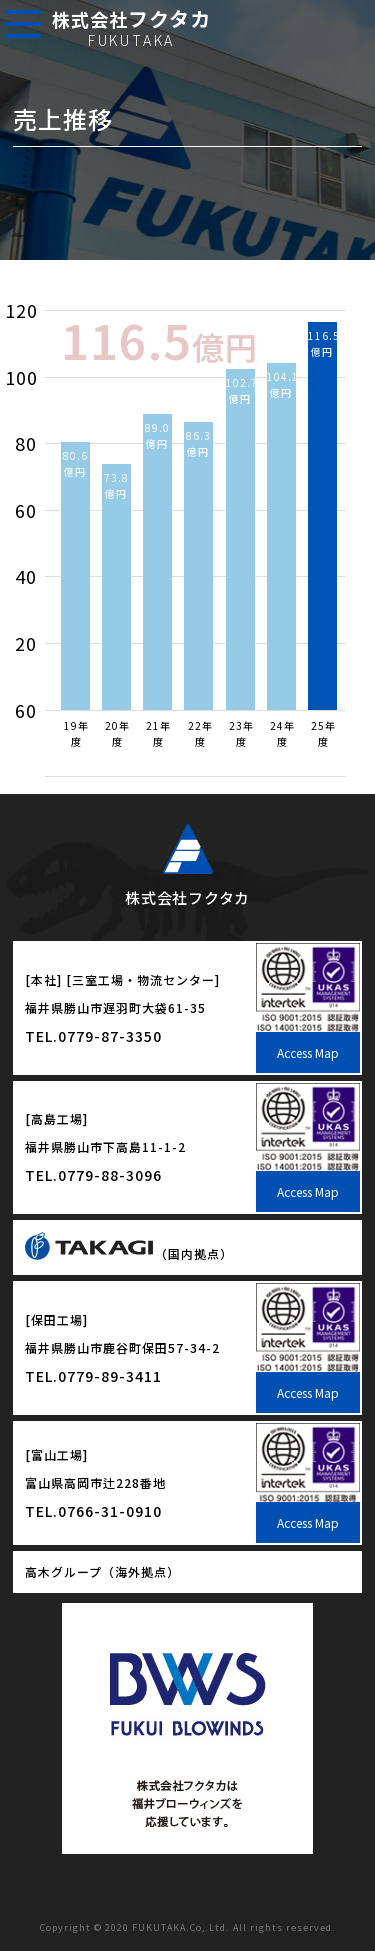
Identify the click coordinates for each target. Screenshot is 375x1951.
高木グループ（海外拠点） (102, 1571)
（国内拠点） (129, 1253)
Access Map (308, 1052)
